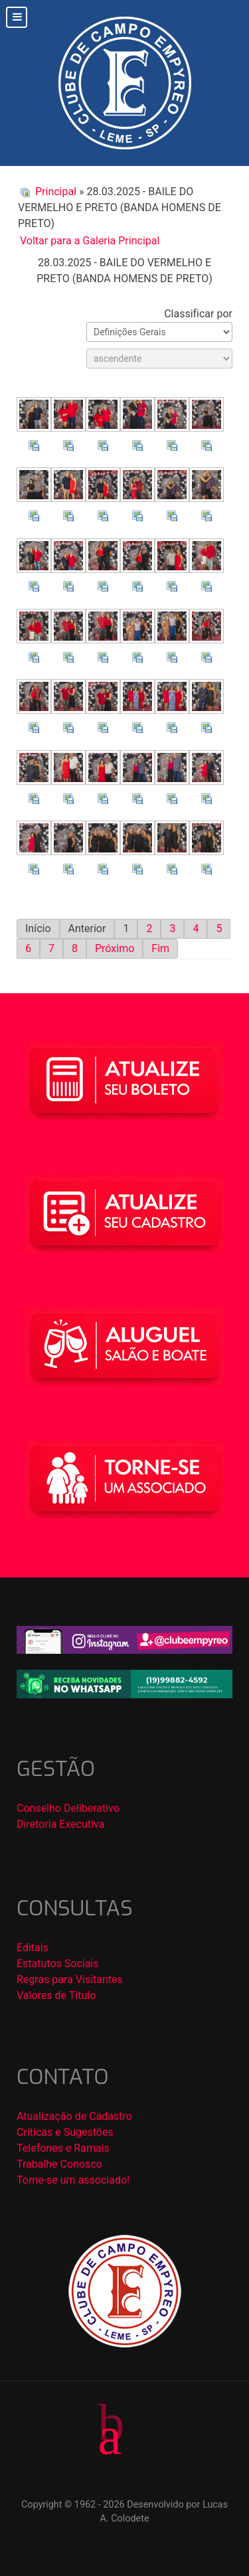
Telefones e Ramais (63, 2148)
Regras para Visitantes (70, 1979)
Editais (32, 1947)
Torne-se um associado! (73, 2180)
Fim (160, 948)
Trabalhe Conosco (59, 2164)
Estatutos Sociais (58, 1963)
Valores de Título (56, 1995)
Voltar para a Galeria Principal (89, 240)
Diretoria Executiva (60, 1824)
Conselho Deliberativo (68, 1808)
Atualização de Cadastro (74, 2116)
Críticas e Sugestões (65, 2132)
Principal (55, 191)
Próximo (114, 948)
